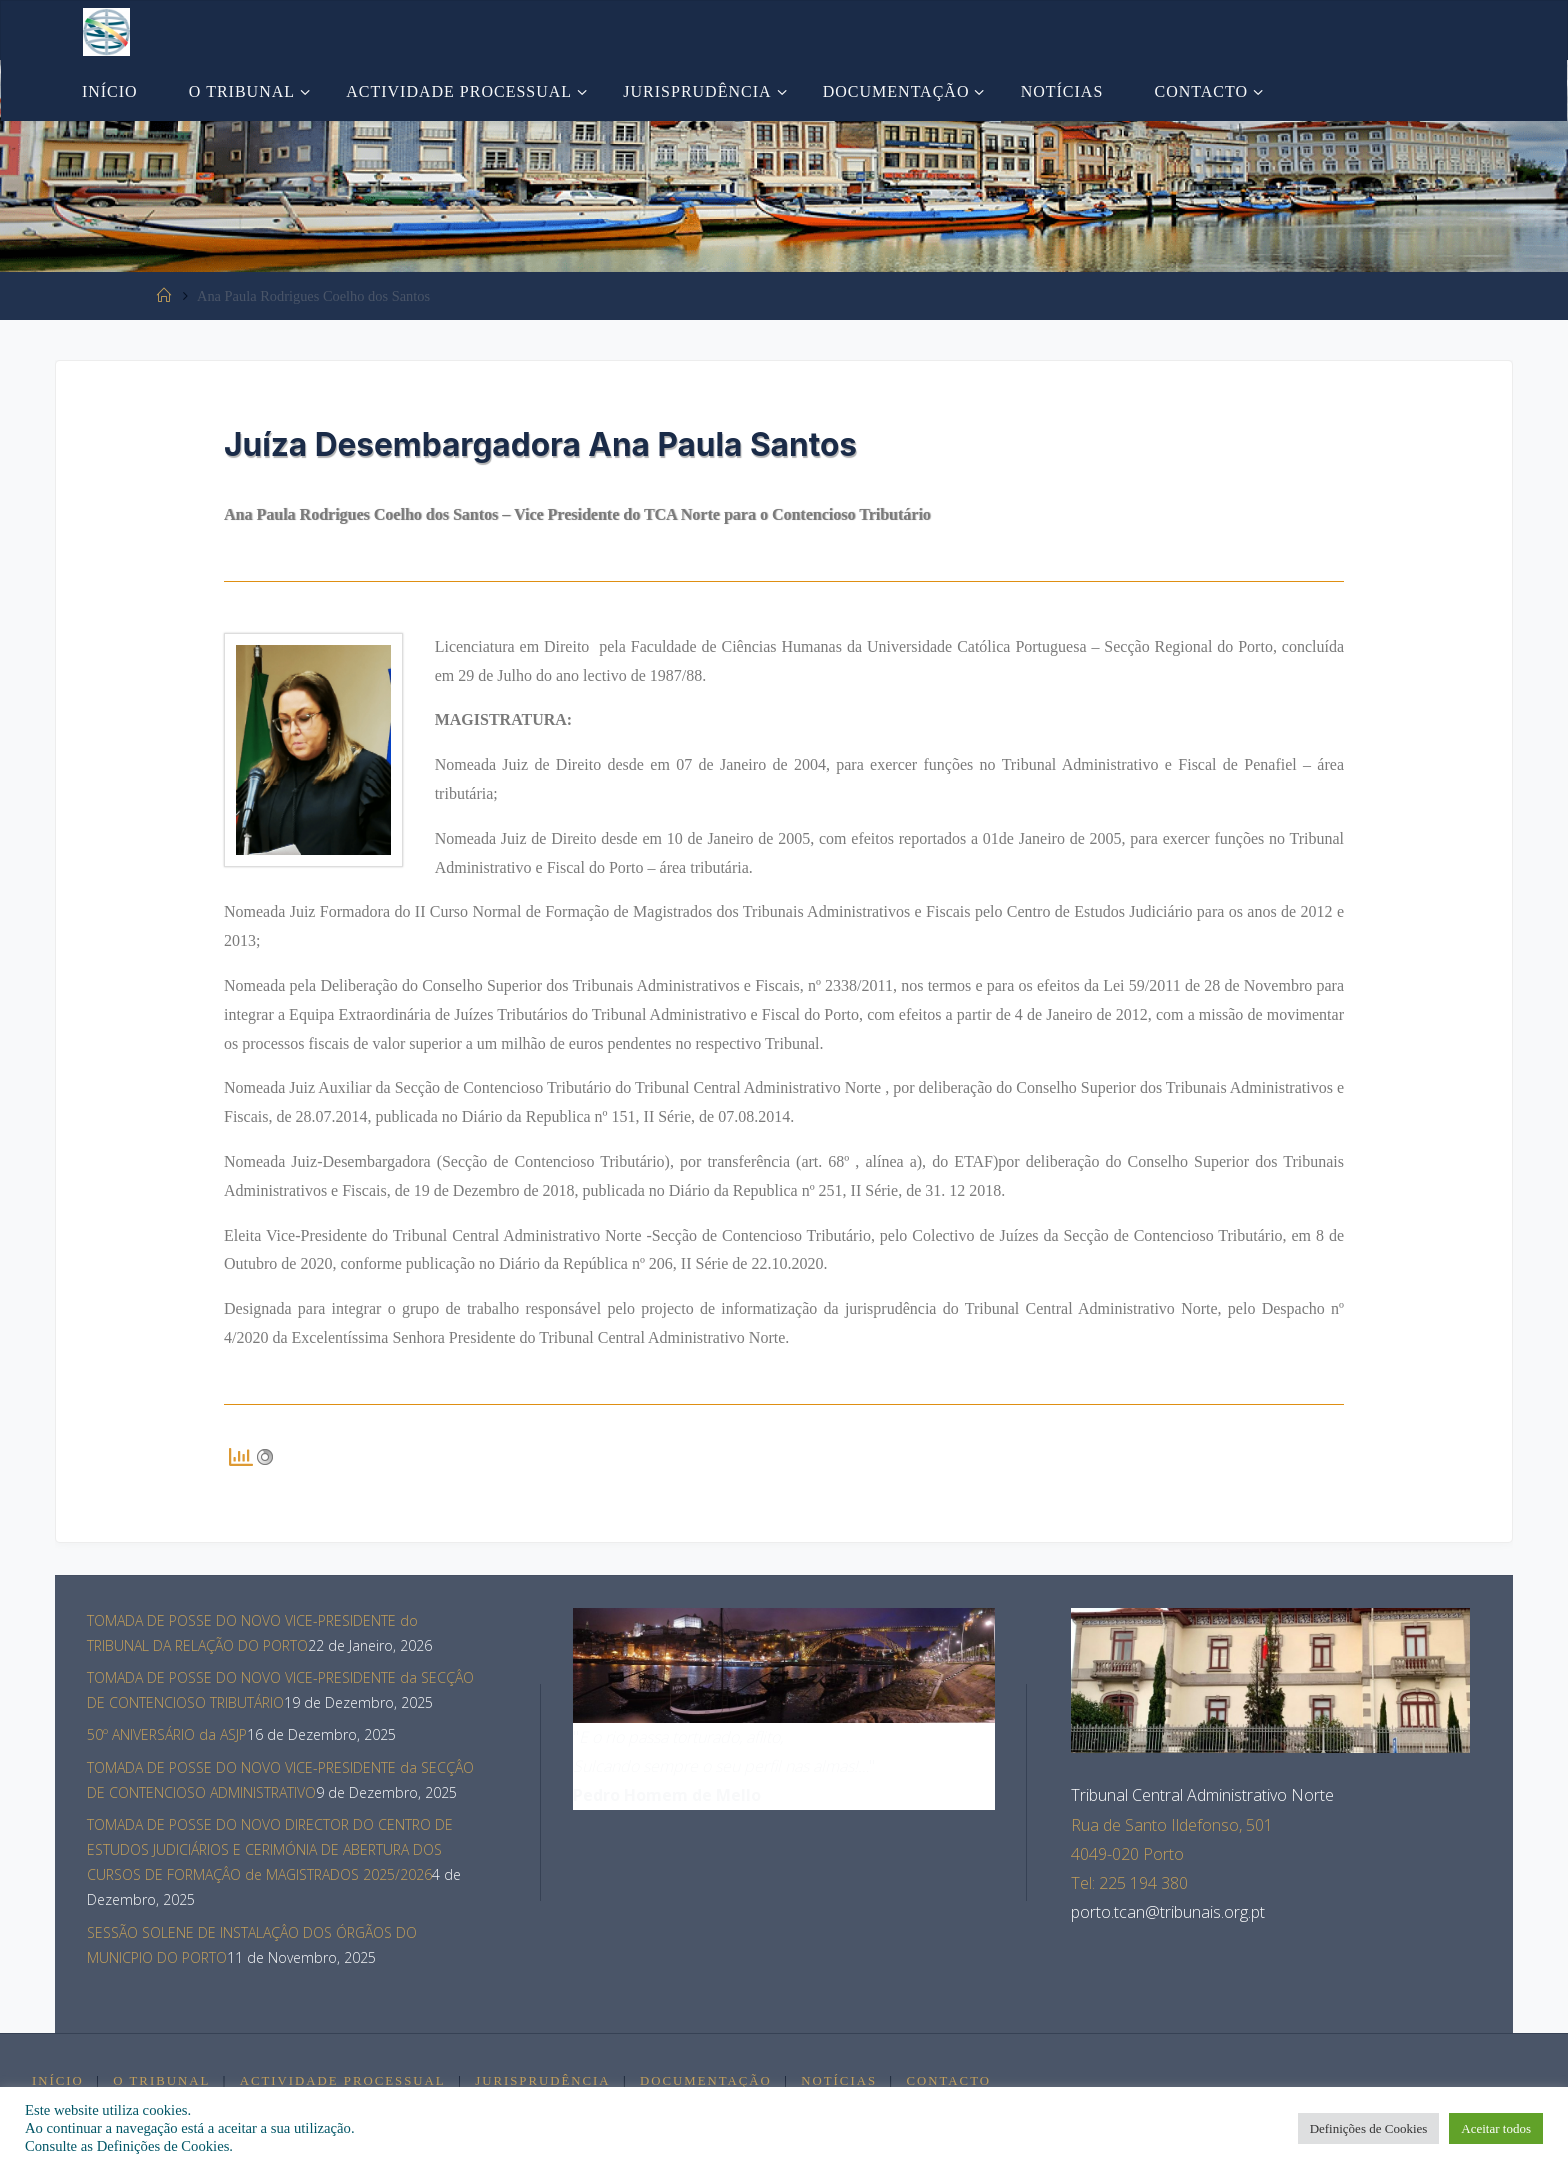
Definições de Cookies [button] (1369, 2128)
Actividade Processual (344, 2081)
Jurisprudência (544, 2081)
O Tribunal (162, 2081)
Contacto (952, 2081)
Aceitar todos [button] (1496, 2128)
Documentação (709, 2081)
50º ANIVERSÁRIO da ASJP (167, 1734)
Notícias (843, 2081)
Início (58, 2081)
